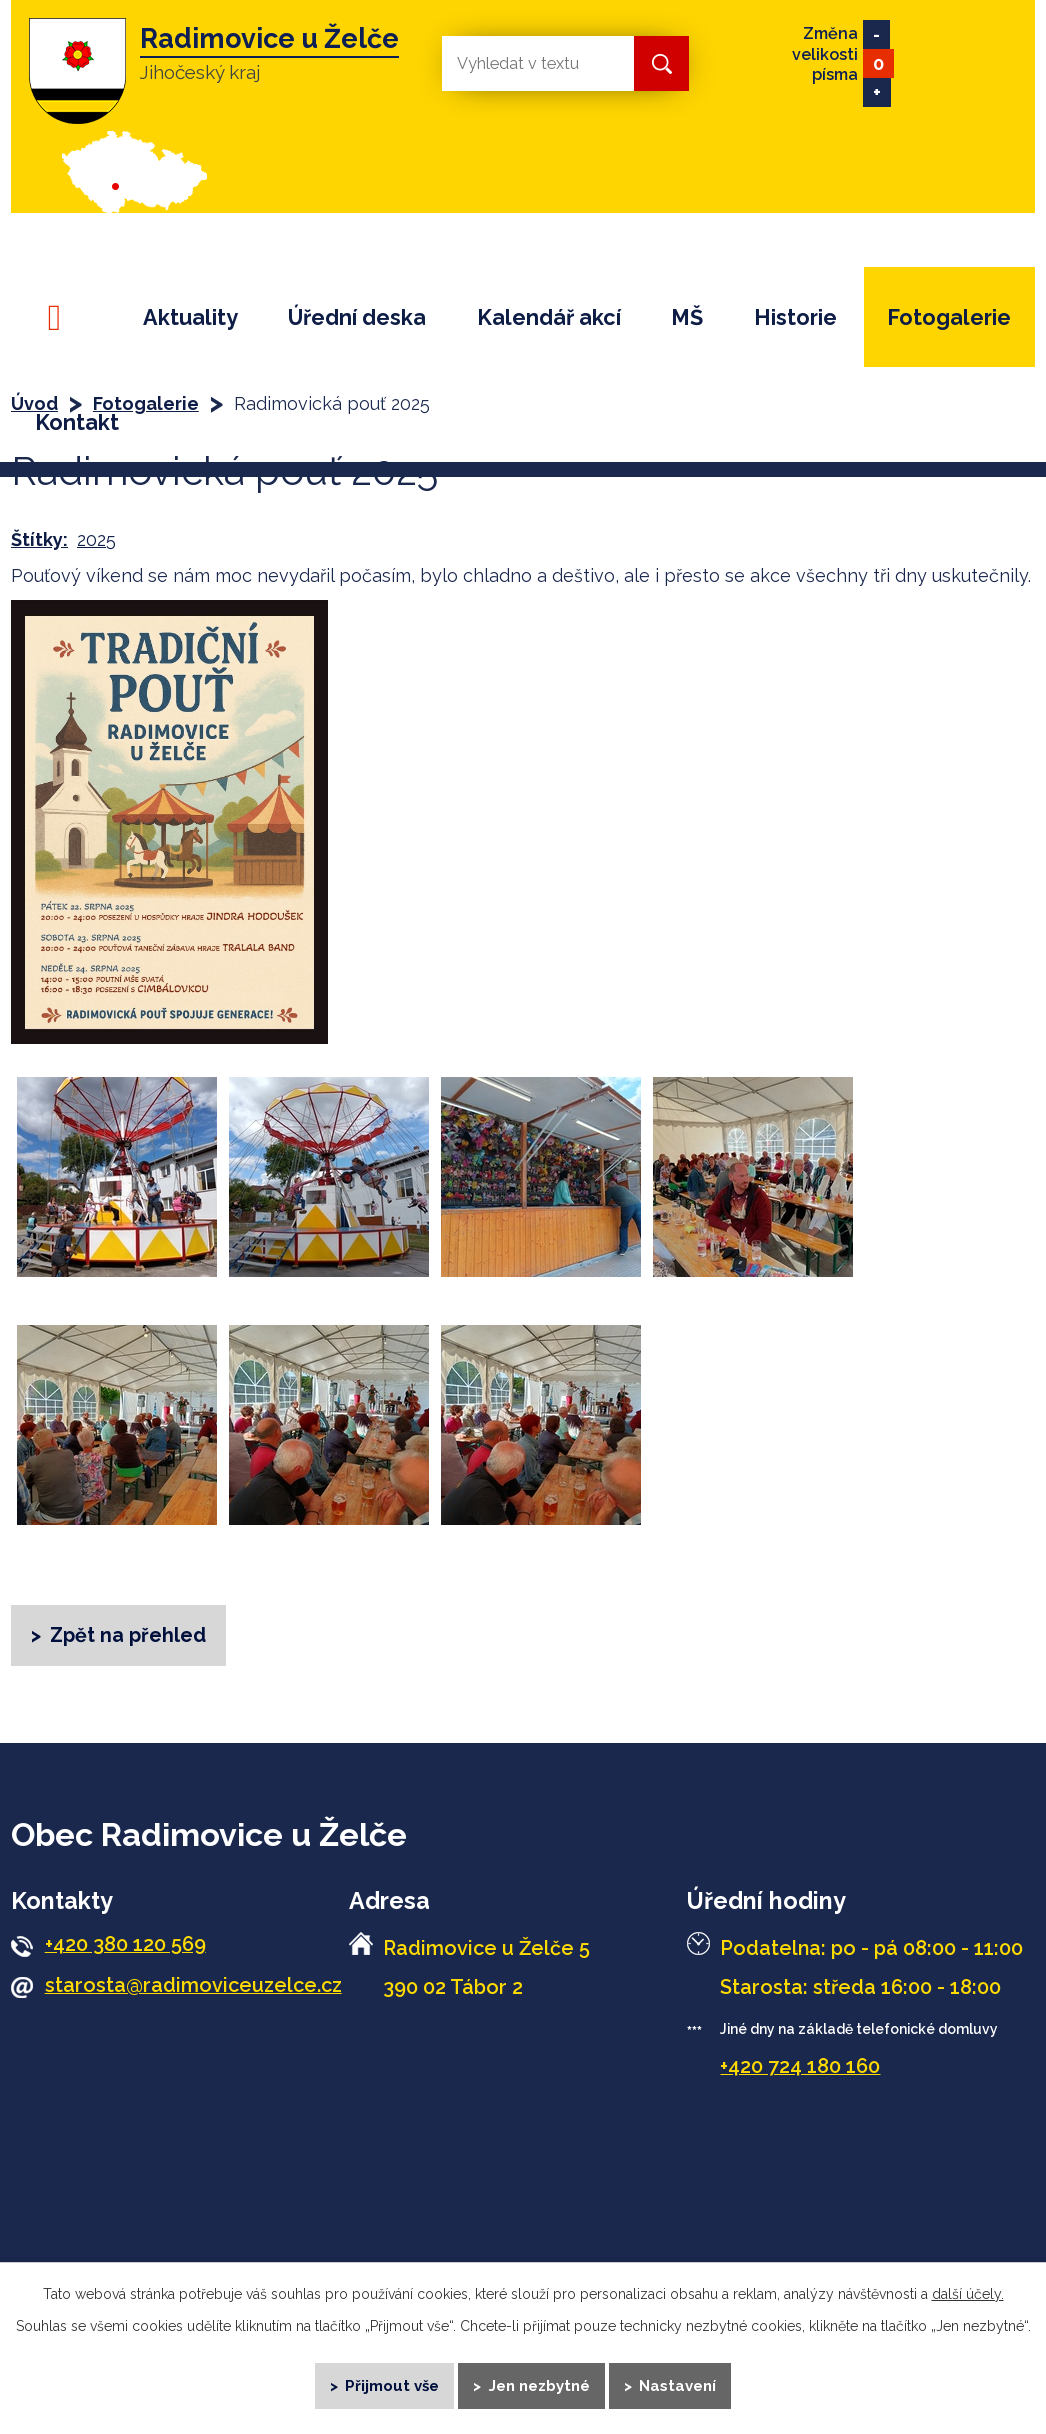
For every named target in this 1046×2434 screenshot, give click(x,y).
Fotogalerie (949, 317)
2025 (96, 539)
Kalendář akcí (549, 317)
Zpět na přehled (129, 1635)
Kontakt (77, 422)
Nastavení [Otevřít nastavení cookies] (679, 2384)
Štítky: (39, 539)
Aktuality (190, 317)
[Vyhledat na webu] (522, 63)
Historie (795, 317)
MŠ (687, 317)
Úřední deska (357, 317)
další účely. (968, 2292)
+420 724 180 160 (800, 2068)
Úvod (63, 317)
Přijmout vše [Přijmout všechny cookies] (391, 2384)
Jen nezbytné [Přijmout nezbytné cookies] (539, 2384)
